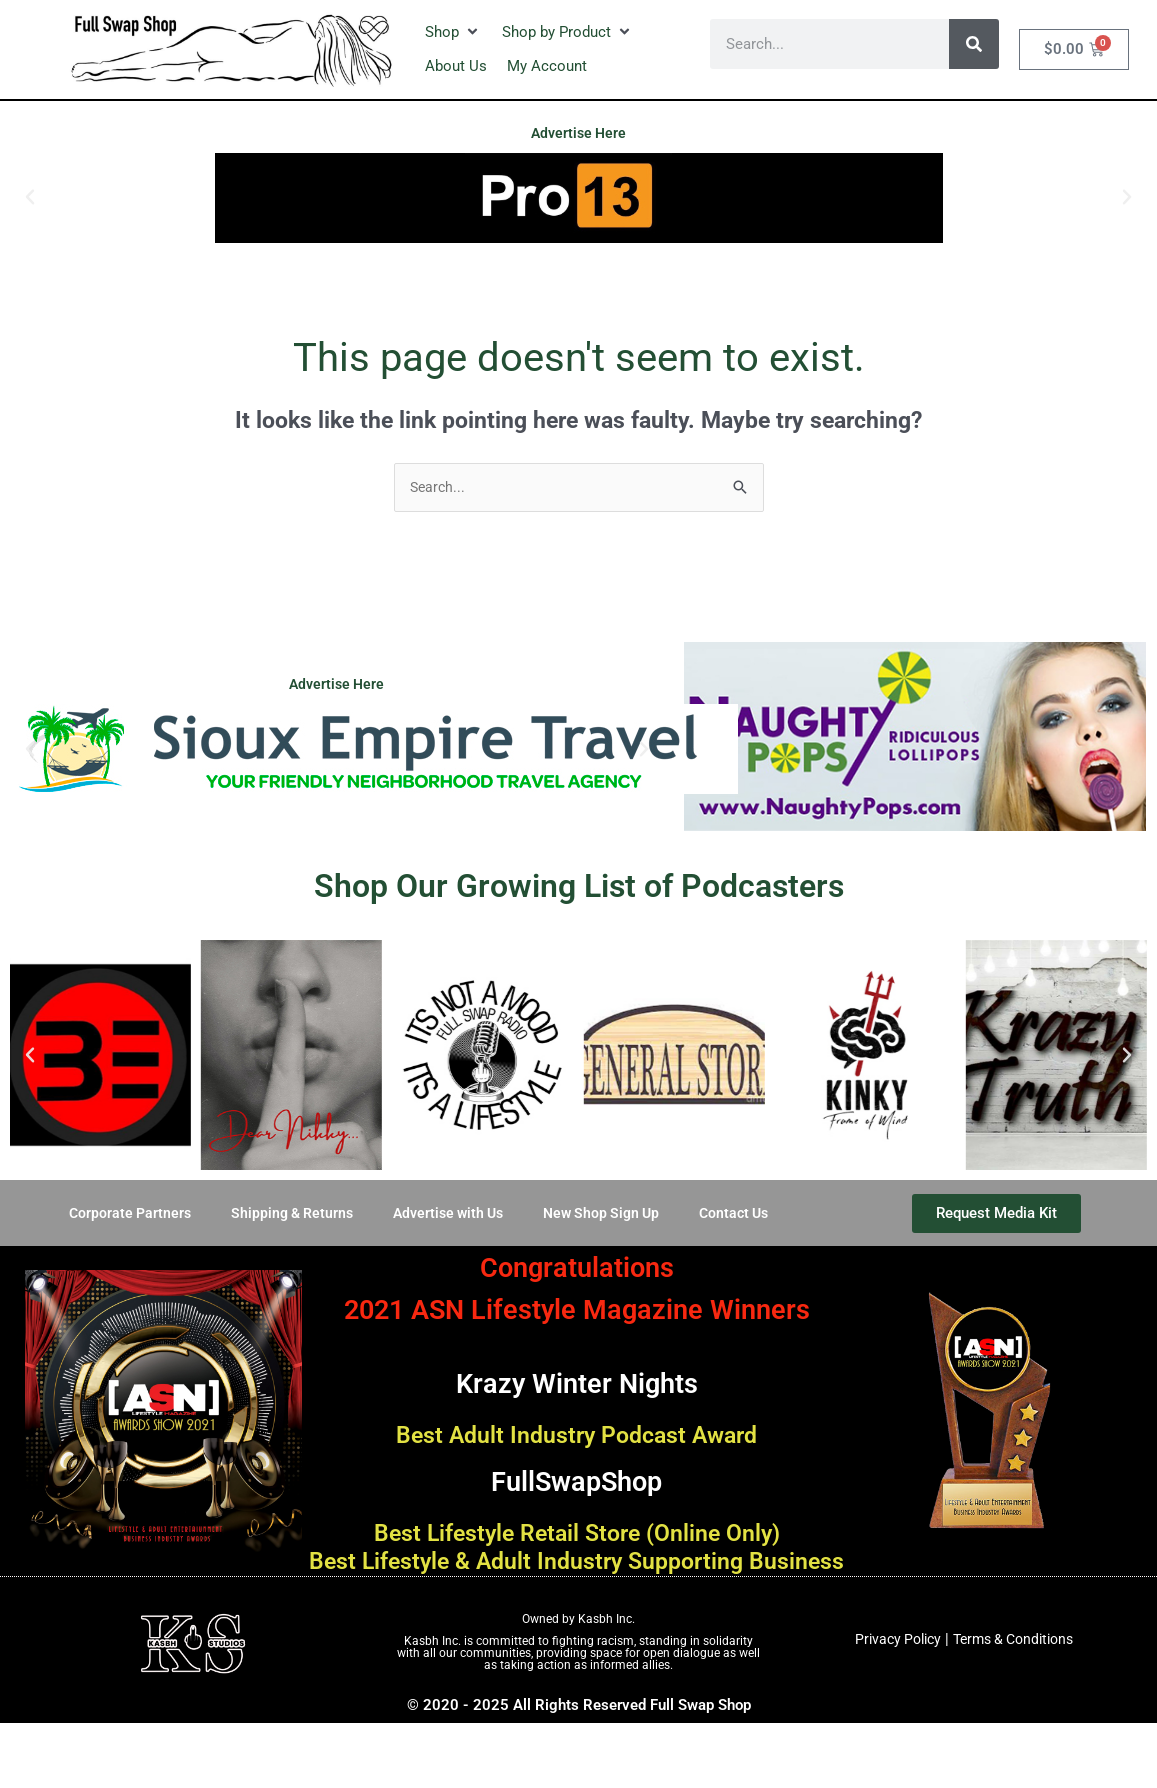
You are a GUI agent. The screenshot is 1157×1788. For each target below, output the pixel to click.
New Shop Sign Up (607, 1215)
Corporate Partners (117, 1215)
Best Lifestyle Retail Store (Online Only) (577, 1534)
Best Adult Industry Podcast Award (577, 1436)
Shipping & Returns (284, 1215)
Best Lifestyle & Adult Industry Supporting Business (577, 1577)
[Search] (974, 44)
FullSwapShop (576, 1481)
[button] (453, 32)
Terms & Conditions (1017, 1669)
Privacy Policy (892, 1669)
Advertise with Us (447, 1215)
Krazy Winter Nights (577, 1383)
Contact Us (746, 1215)
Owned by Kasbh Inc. (578, 1650)
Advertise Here (578, 133)
